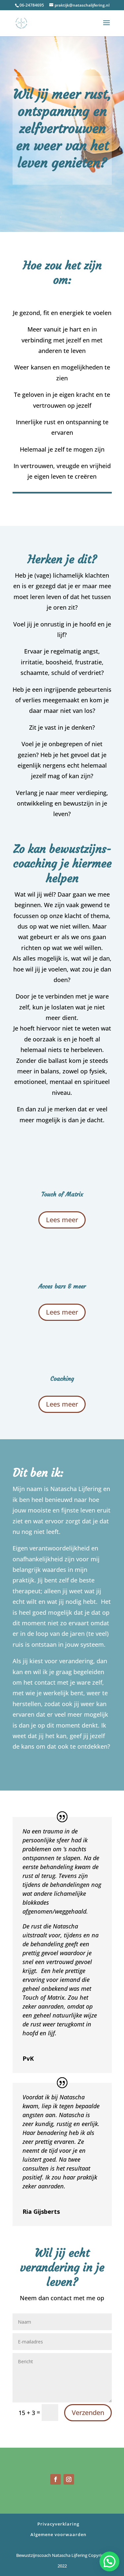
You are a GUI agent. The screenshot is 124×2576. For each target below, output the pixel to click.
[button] (109, 2561)
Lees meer (62, 1219)
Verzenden (88, 2412)
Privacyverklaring (58, 2524)
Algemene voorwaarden (58, 2534)
